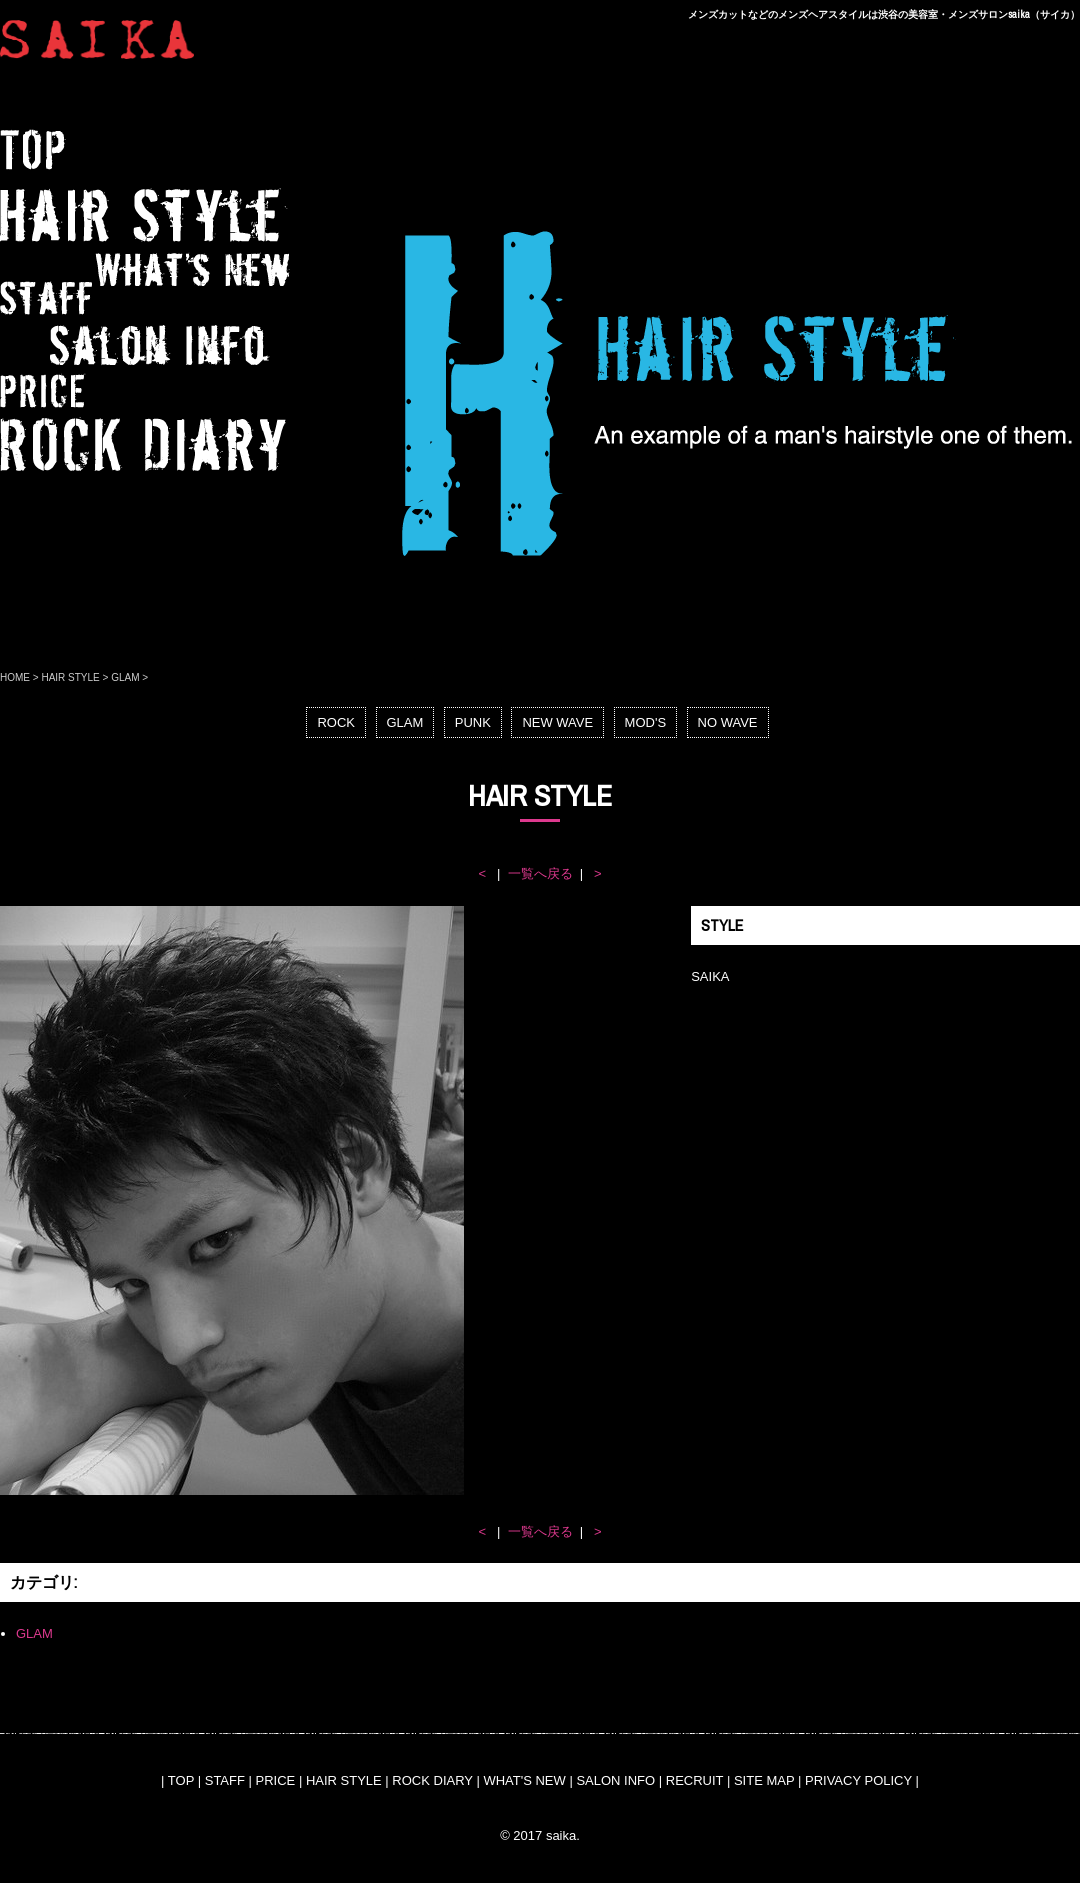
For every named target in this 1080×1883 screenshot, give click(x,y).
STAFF (225, 1780)
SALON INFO (615, 1780)
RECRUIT (695, 1780)
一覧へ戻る (540, 873)
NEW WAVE (557, 722)
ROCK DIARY (432, 1780)
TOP (181, 1780)
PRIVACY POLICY (858, 1780)
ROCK (336, 722)
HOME (15, 677)
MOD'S (645, 722)
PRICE (276, 1780)
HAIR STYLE (70, 677)
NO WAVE (728, 722)
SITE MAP (764, 1780)
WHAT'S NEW (524, 1780)
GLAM (125, 677)
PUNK (473, 722)
